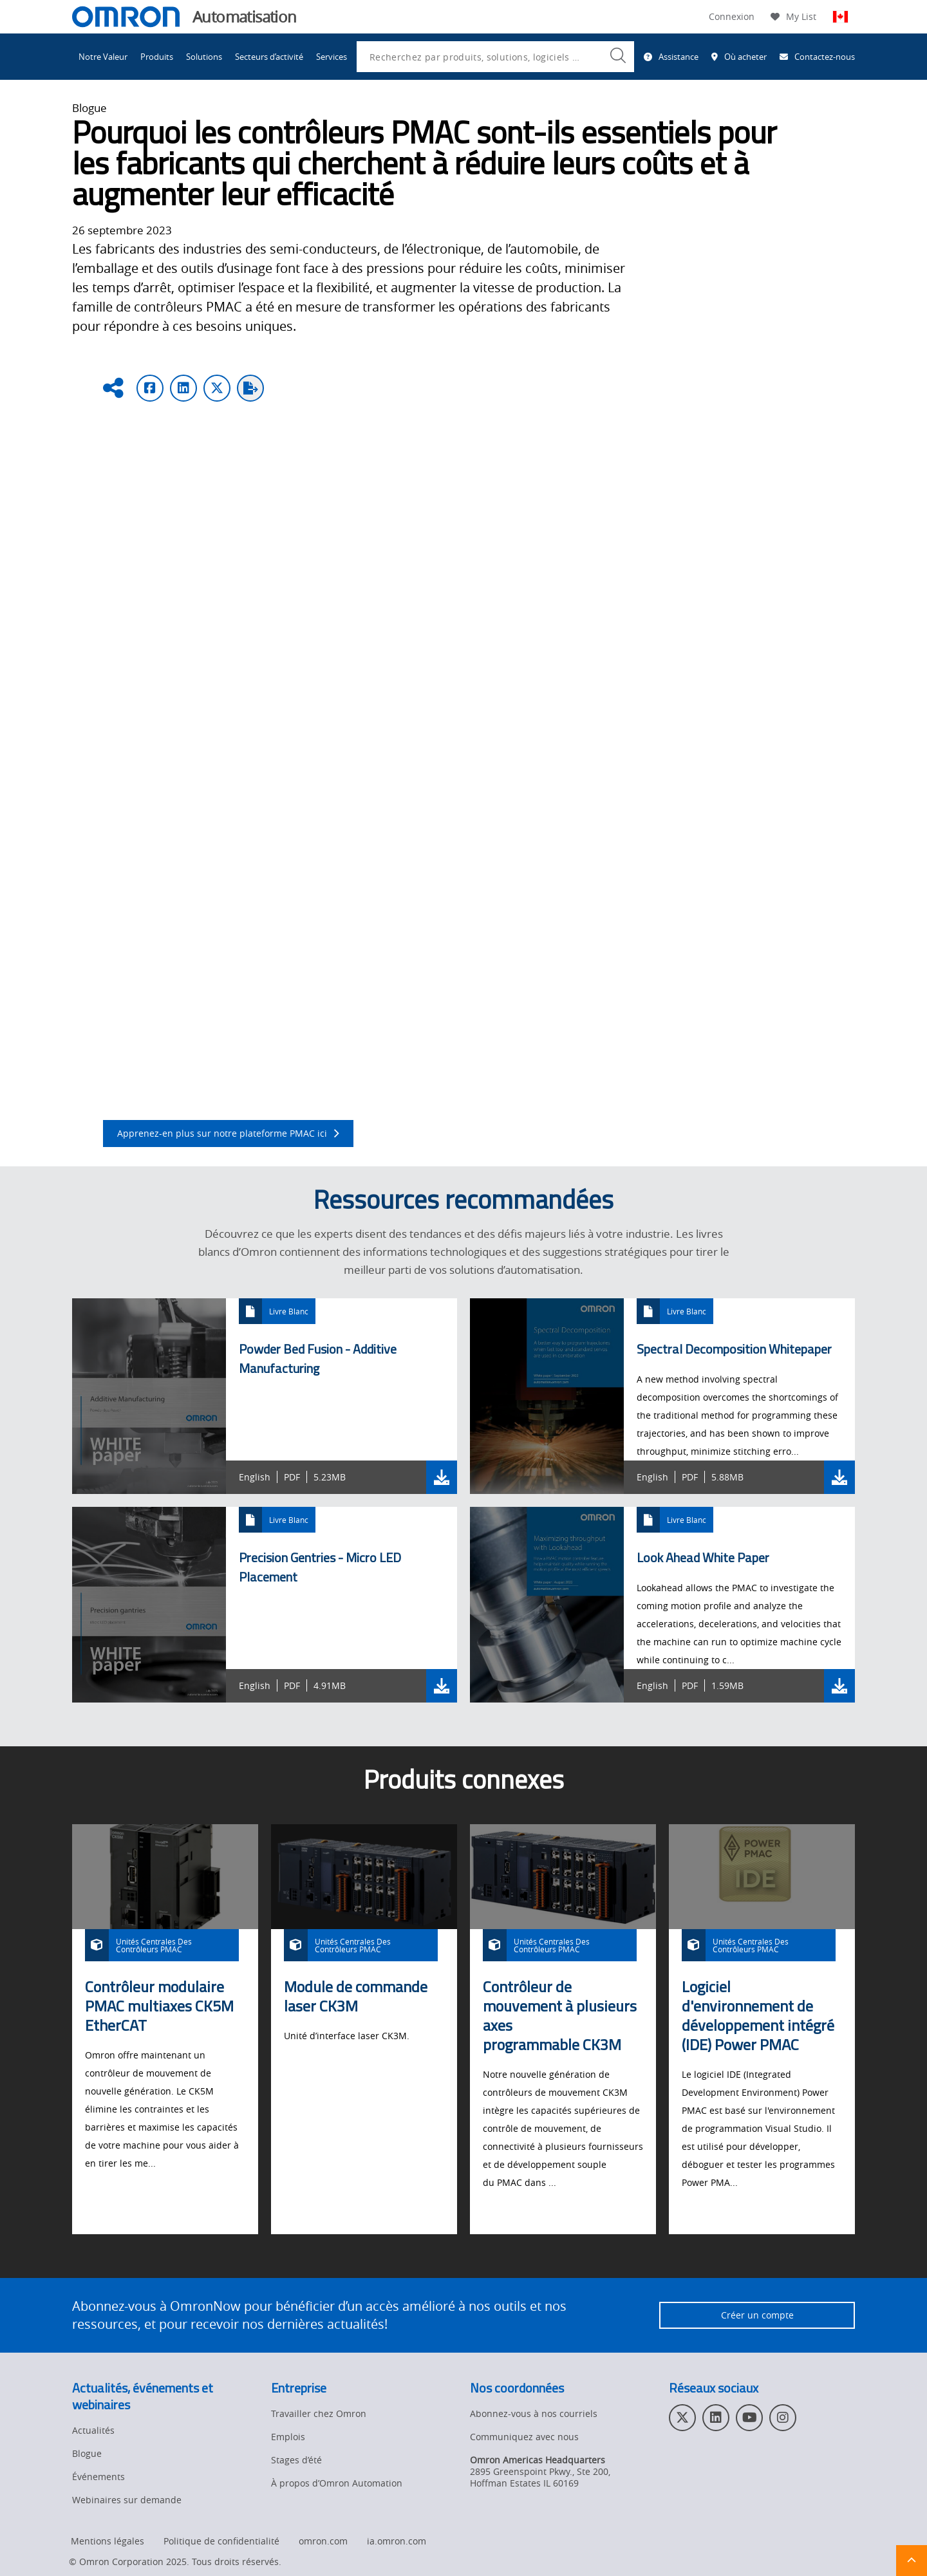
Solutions (204, 56)
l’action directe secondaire (444, 859)
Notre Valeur (103, 56)
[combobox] (495, 56)
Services (331, 56)
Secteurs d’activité (269, 56)
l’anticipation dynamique (163, 859)
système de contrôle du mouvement (706, 622)
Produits (156, 56)
